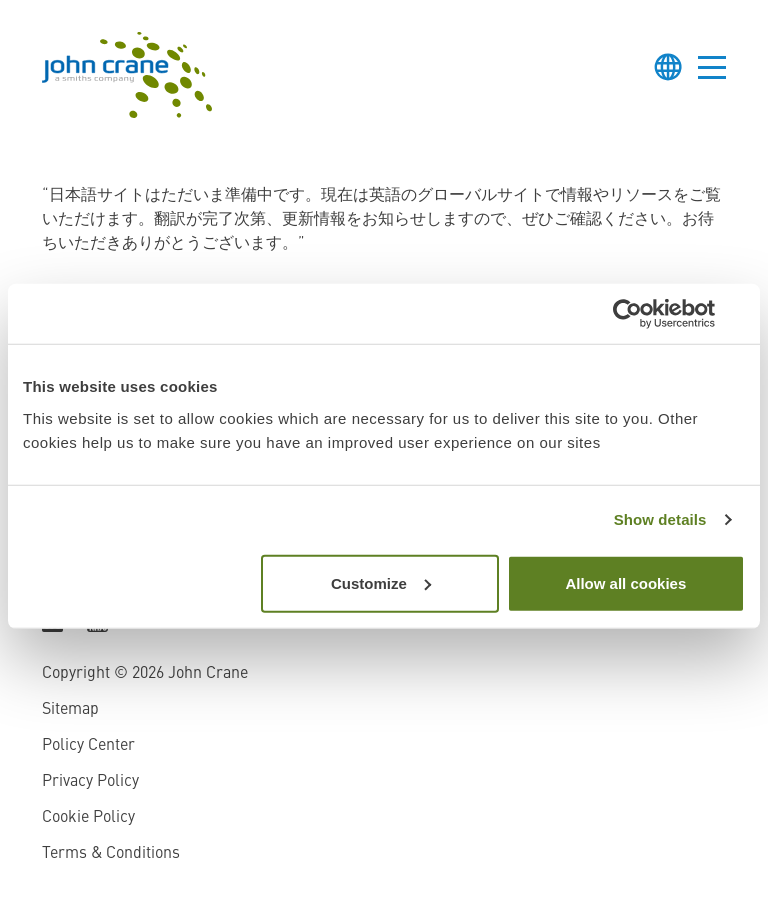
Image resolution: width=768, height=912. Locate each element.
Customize (381, 582)
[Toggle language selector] (668, 67)
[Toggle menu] (712, 67)
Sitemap (70, 710)
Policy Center (88, 746)
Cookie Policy (88, 818)
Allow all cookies (625, 582)
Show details (660, 519)
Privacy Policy (90, 782)
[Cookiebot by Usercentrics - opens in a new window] (657, 314)
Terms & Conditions (111, 854)
